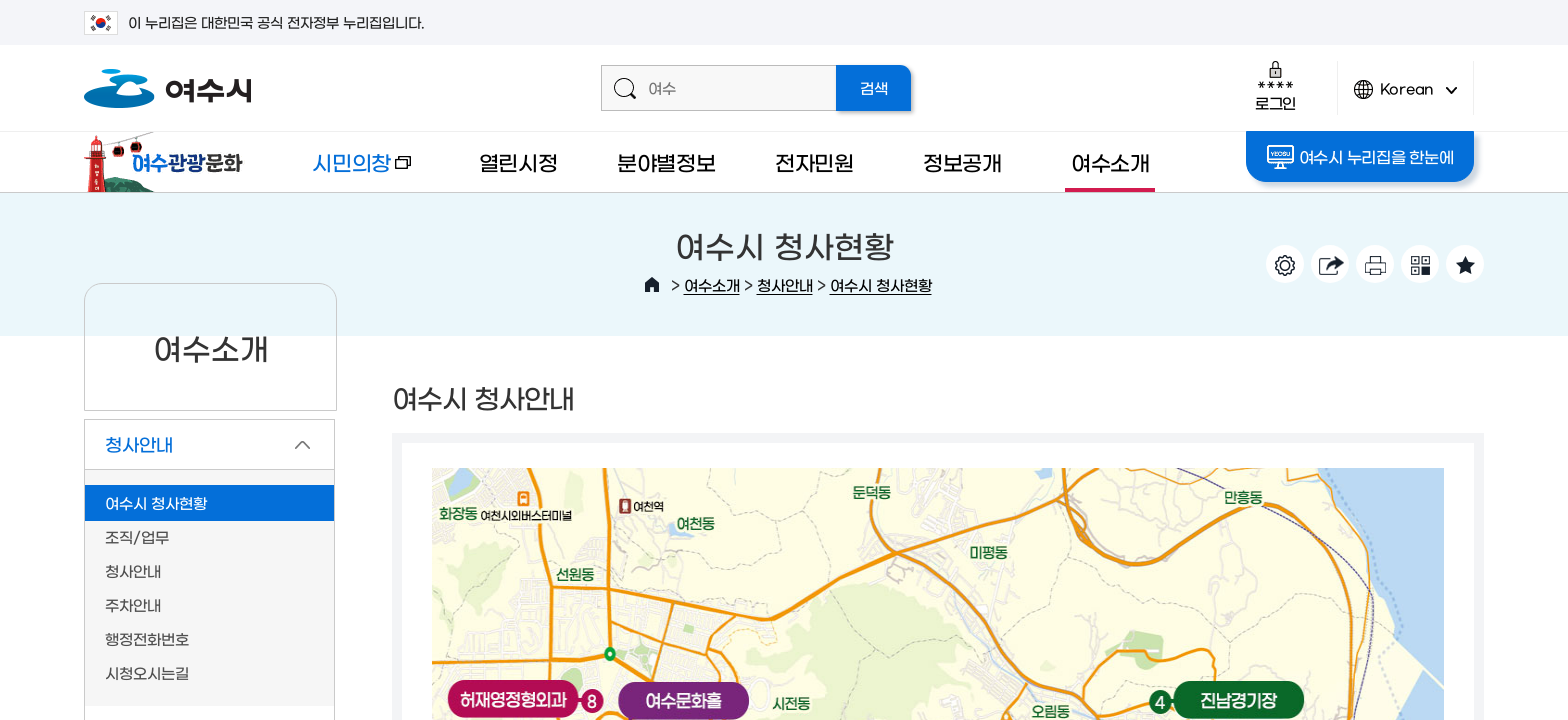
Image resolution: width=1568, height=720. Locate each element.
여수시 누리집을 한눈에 (1360, 157)
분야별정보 (666, 161)
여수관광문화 (169, 162)
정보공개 (962, 161)
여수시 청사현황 (881, 284)
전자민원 (814, 161)
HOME (652, 285)
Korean (1406, 97)
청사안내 (785, 284)
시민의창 (345, 171)
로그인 (1275, 85)
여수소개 (1110, 161)
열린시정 (518, 161)
